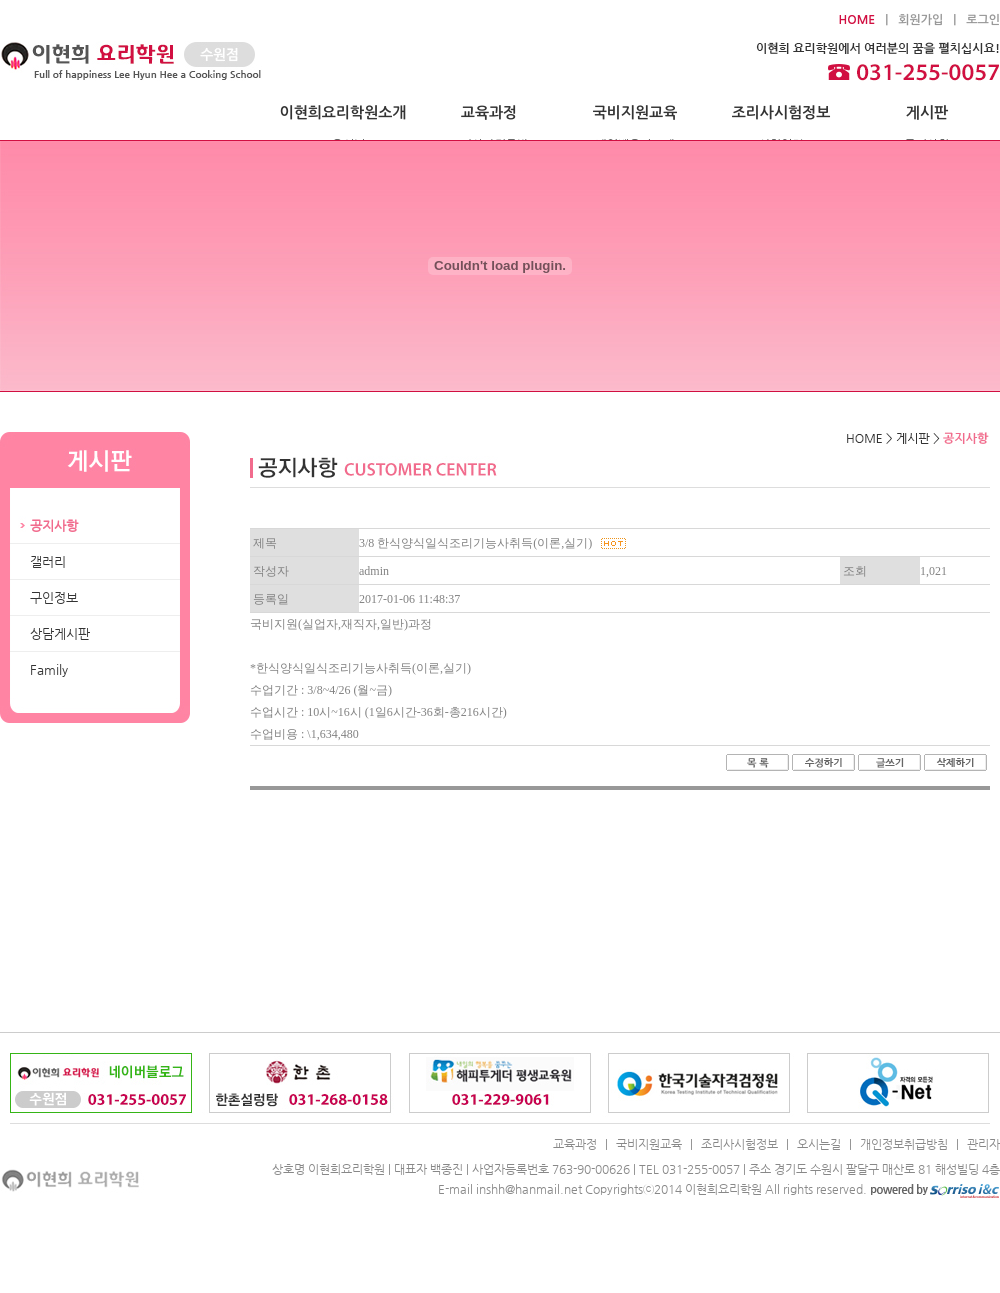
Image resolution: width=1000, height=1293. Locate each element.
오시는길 (819, 1144)
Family (49, 669)
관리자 (983, 1144)
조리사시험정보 (781, 112)
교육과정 (489, 112)
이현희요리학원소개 (343, 112)
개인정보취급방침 (904, 1144)
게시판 (927, 112)
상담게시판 (60, 633)
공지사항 (54, 525)
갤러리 (48, 561)
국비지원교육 (635, 112)
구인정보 (54, 597)
